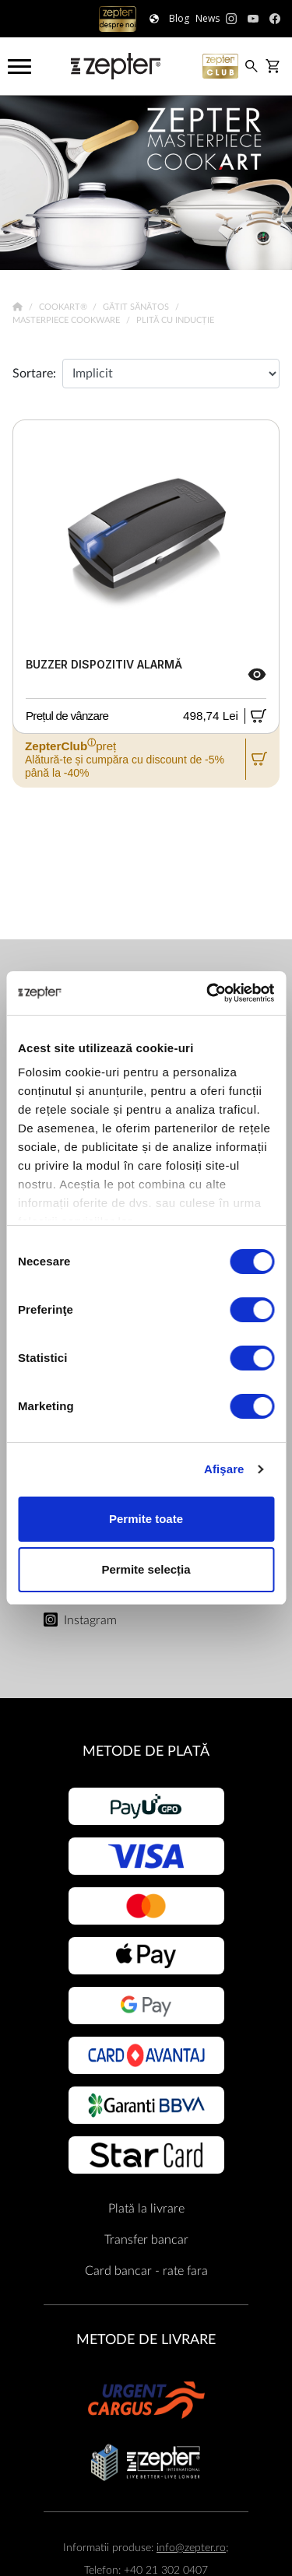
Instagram (90, 1620)
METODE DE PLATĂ (146, 1751)
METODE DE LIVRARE (146, 2339)
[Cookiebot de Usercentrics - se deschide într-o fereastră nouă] (208, 993)
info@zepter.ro (191, 2547)
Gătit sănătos (137, 307)
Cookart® (64, 307)
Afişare (224, 1469)
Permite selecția (145, 1569)
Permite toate (146, 1518)
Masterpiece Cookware (67, 320)
